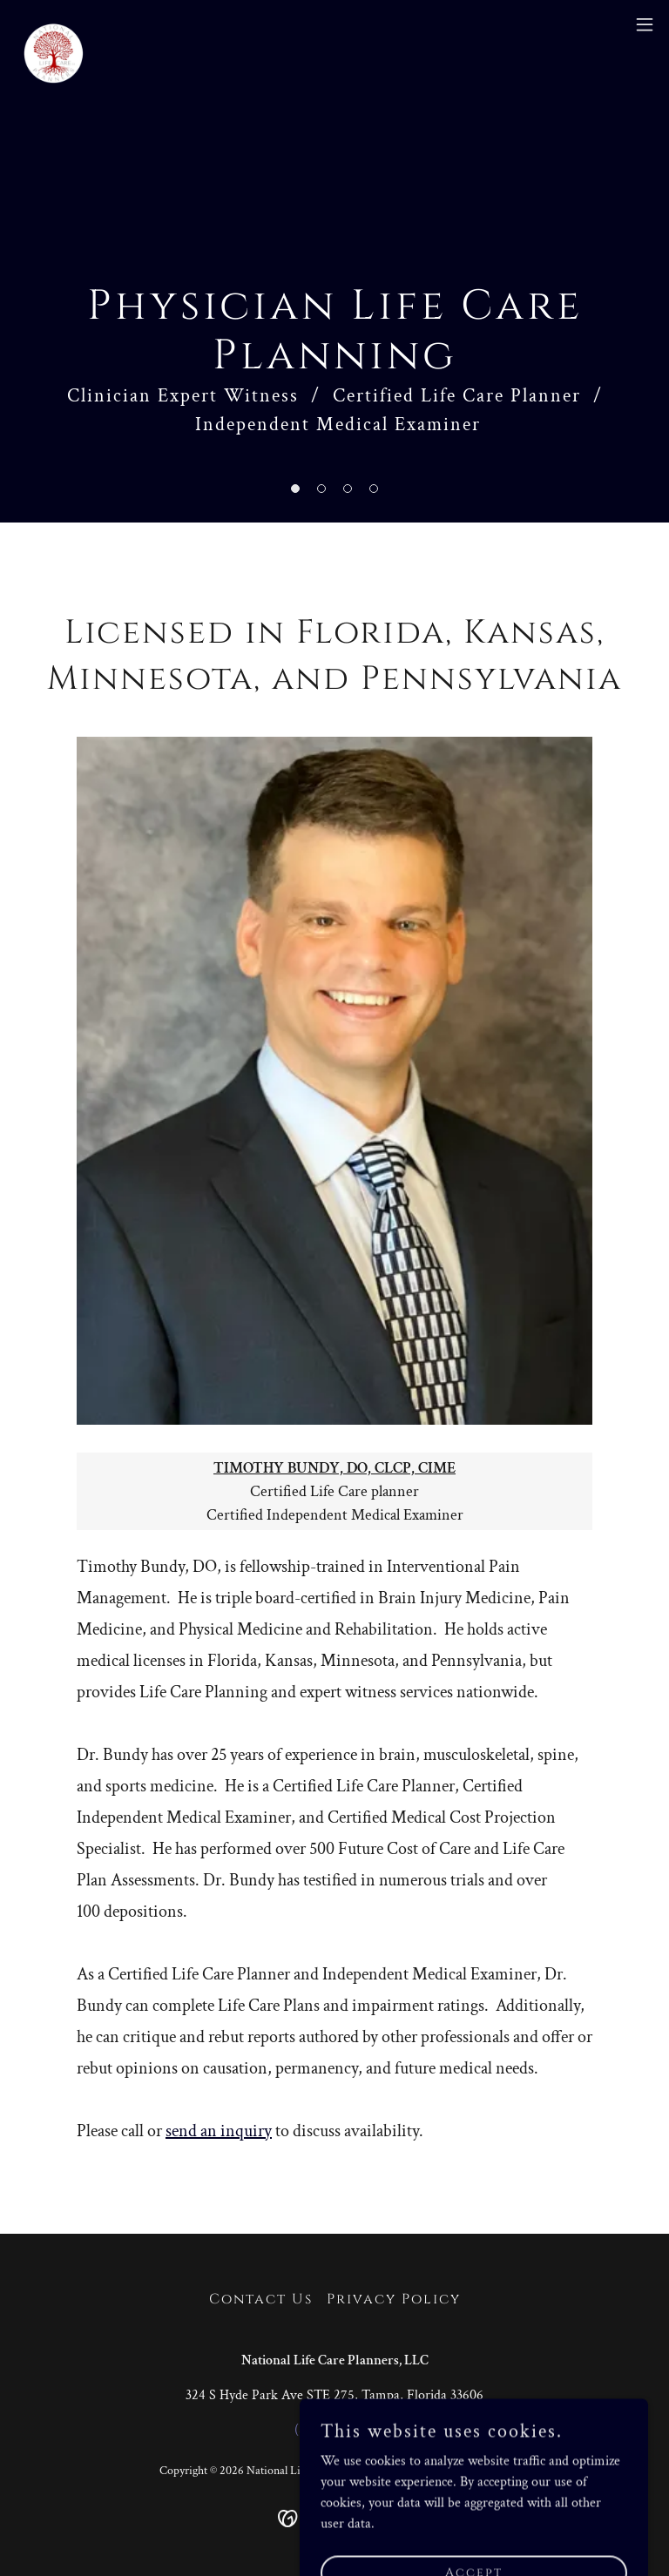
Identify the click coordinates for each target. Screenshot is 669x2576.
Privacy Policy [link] (394, 2299)
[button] (295, 488)
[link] (53, 24)
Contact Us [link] (261, 2299)
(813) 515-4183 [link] (334, 2430)
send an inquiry (219, 2131)
